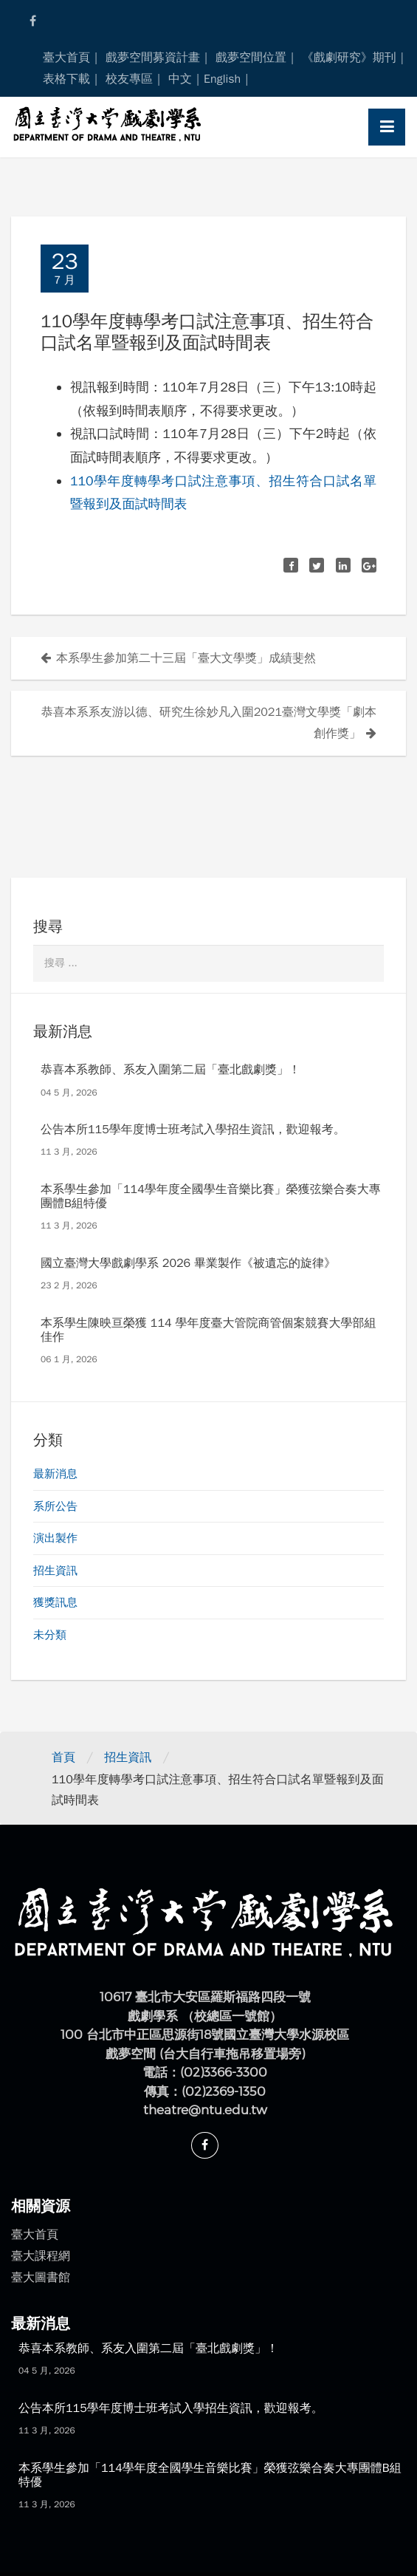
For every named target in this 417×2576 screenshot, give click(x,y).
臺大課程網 (40, 2256)
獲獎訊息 (55, 1602)
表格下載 (66, 79)
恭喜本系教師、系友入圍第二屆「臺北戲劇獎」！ (170, 1069)
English (222, 79)
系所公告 (55, 1506)
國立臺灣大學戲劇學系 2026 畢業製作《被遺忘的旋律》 (188, 1263)
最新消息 (55, 1473)
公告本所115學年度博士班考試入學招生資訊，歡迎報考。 (193, 1129)
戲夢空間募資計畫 (153, 57)
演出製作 (55, 1538)
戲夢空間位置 (251, 57)
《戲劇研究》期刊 (349, 57)
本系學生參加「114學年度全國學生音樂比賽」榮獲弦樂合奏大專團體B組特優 (211, 1196)
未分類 (49, 1634)
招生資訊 (55, 1570)
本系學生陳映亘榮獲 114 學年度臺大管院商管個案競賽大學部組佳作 (208, 1330)
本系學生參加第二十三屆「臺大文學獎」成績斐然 (186, 658)
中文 (180, 79)
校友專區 (129, 79)
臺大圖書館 (40, 2277)
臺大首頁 (66, 57)
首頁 (63, 1757)
